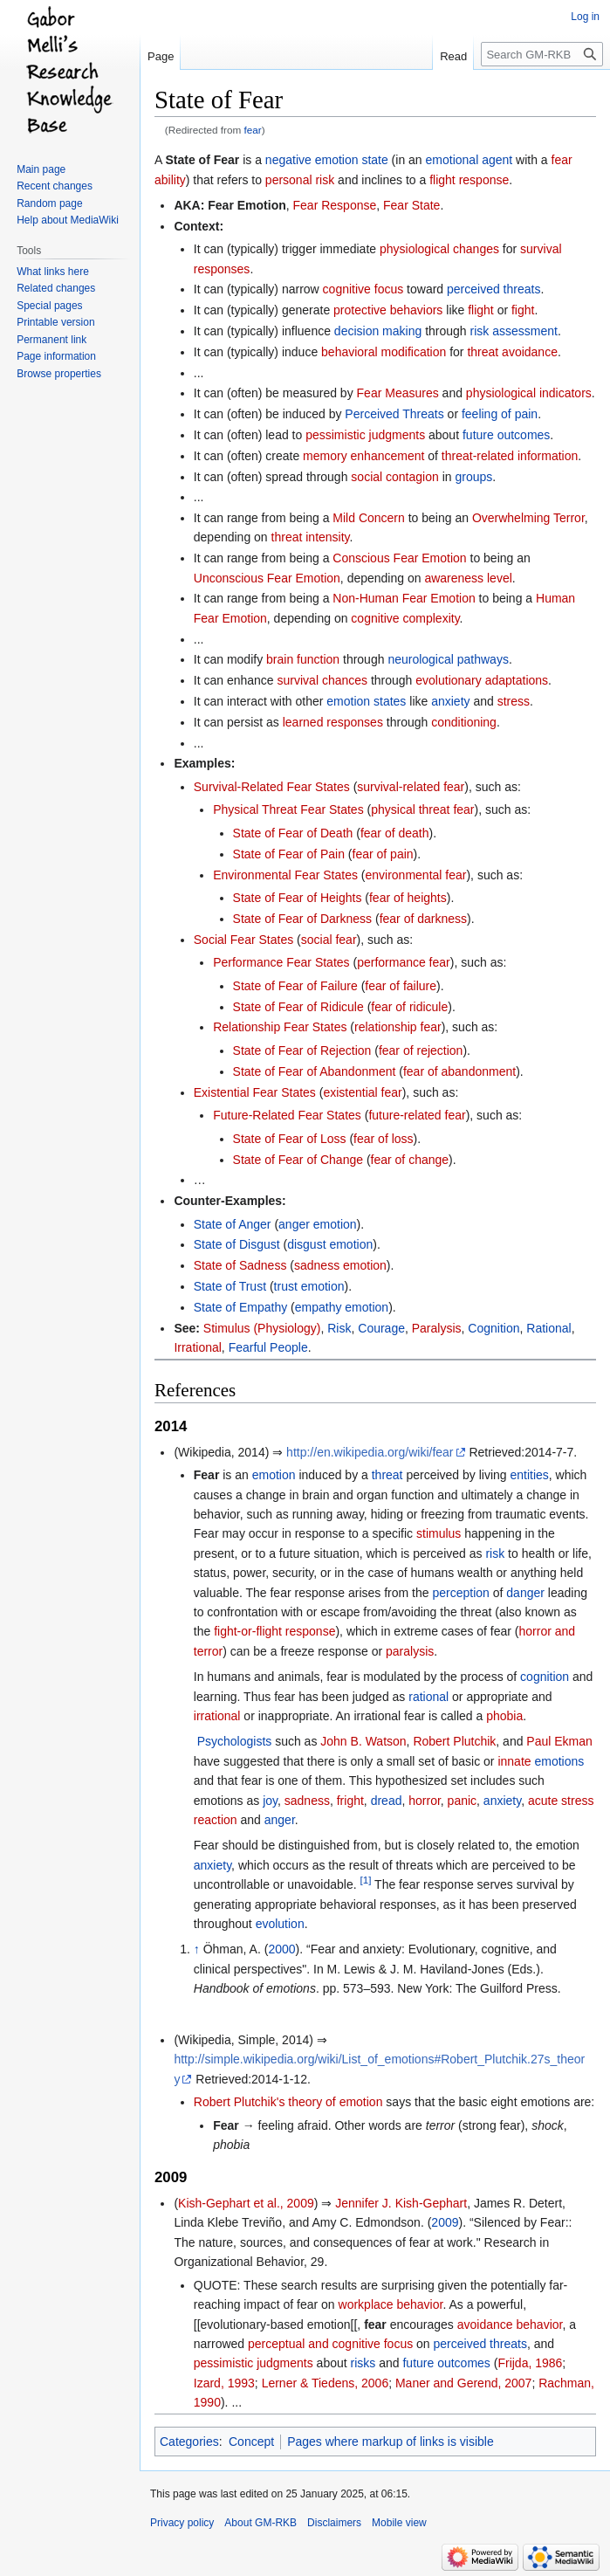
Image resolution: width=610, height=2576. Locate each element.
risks (363, 2363)
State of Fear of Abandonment (314, 1071)
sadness (307, 1801)
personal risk (299, 180)
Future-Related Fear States (287, 1115)
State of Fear (202, 160)
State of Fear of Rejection (302, 1050)
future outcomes (506, 435)
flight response (469, 180)
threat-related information (510, 456)
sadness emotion (340, 1265)
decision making (378, 331)
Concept (251, 2442)
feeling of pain (500, 414)
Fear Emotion (246, 205)
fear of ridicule (409, 1007)
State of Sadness (240, 1265)
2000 (281, 1949)
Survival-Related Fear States (272, 787)
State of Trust (230, 1286)
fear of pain (383, 854)
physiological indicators (529, 393)
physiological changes (439, 249)
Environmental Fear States (285, 875)
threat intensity (310, 537)
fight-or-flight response (274, 1631)
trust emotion (309, 1286)
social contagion (394, 477)
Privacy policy (182, 2523)
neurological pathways (448, 659)
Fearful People (268, 1347)
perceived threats (493, 289)
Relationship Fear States (279, 1027)
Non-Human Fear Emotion (403, 598)
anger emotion (317, 1224)
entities (529, 1475)
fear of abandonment (459, 1071)
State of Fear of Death (293, 833)
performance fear (403, 962)
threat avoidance (512, 352)
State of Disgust (237, 1244)
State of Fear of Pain (289, 854)
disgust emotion (330, 1244)
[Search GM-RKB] (542, 54)
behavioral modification (383, 352)
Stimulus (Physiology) (262, 1328)
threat (387, 1475)
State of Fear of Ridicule (298, 1007)
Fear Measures (398, 393)
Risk (339, 1328)
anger (279, 1820)
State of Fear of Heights (297, 898)
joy (270, 1801)
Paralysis (437, 1328)
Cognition (493, 1328)
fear (253, 129)
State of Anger (232, 1224)
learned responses (333, 722)
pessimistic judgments (365, 435)
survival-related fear (410, 787)
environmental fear (415, 875)
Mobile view (399, 2523)
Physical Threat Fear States (288, 809)
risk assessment (514, 331)
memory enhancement (363, 456)
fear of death (394, 833)
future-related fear (416, 1115)
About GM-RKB (260, 2523)
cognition (544, 1677)
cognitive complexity (405, 618)
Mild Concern (368, 518)
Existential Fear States (255, 1092)
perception (460, 1593)
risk (494, 1553)
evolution (280, 1924)
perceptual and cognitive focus (330, 2344)
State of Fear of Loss (289, 1139)
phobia (504, 1716)
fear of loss (383, 1139)
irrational (217, 1716)
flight (481, 310)
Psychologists (234, 1741)
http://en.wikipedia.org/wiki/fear (369, 1452)
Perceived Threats (394, 414)
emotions (559, 1761)
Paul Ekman (559, 1741)
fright (350, 1801)
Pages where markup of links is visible (390, 2442)
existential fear (362, 1092)
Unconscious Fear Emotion (267, 578)
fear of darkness (423, 919)
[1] (365, 1879)
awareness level (467, 578)
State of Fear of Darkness (303, 919)
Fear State (411, 205)
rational (428, 1697)
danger (525, 1593)
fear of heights (408, 898)
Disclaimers (334, 2523)
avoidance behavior (510, 2324)
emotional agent (469, 160)
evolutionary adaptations (481, 680)
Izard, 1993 (224, 2383)
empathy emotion (341, 1307)
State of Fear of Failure (295, 986)
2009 (444, 2222)
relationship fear (398, 1027)
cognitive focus (363, 289)
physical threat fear (422, 809)
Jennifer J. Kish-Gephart (401, 2203)
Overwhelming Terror (528, 518)
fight (522, 310)
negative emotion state (326, 160)
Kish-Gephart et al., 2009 (246, 2203)
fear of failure (400, 986)
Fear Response (335, 205)
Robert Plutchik (454, 1741)
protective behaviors (387, 310)
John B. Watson (363, 1741)
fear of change (410, 1160)
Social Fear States (243, 940)
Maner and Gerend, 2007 (463, 2383)
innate (514, 1761)
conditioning (464, 722)
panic (462, 1801)
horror (424, 1801)
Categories (189, 2442)
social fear (329, 940)
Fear (226, 2125)
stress (513, 701)
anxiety (450, 701)
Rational (548, 1328)
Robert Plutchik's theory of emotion (288, 2102)
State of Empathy (240, 1307)
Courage (381, 1328)
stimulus (438, 1533)
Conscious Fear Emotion (399, 558)
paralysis (410, 1651)
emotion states (366, 701)
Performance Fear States (281, 962)
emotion (274, 1475)
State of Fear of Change (298, 1160)
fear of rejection (421, 1050)
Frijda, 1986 (529, 2363)
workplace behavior (391, 2304)
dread (386, 1801)
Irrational (197, 1347)
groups (473, 477)
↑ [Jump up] (197, 1949)
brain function (302, 659)
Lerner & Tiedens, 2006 (325, 2383)
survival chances (323, 680)
